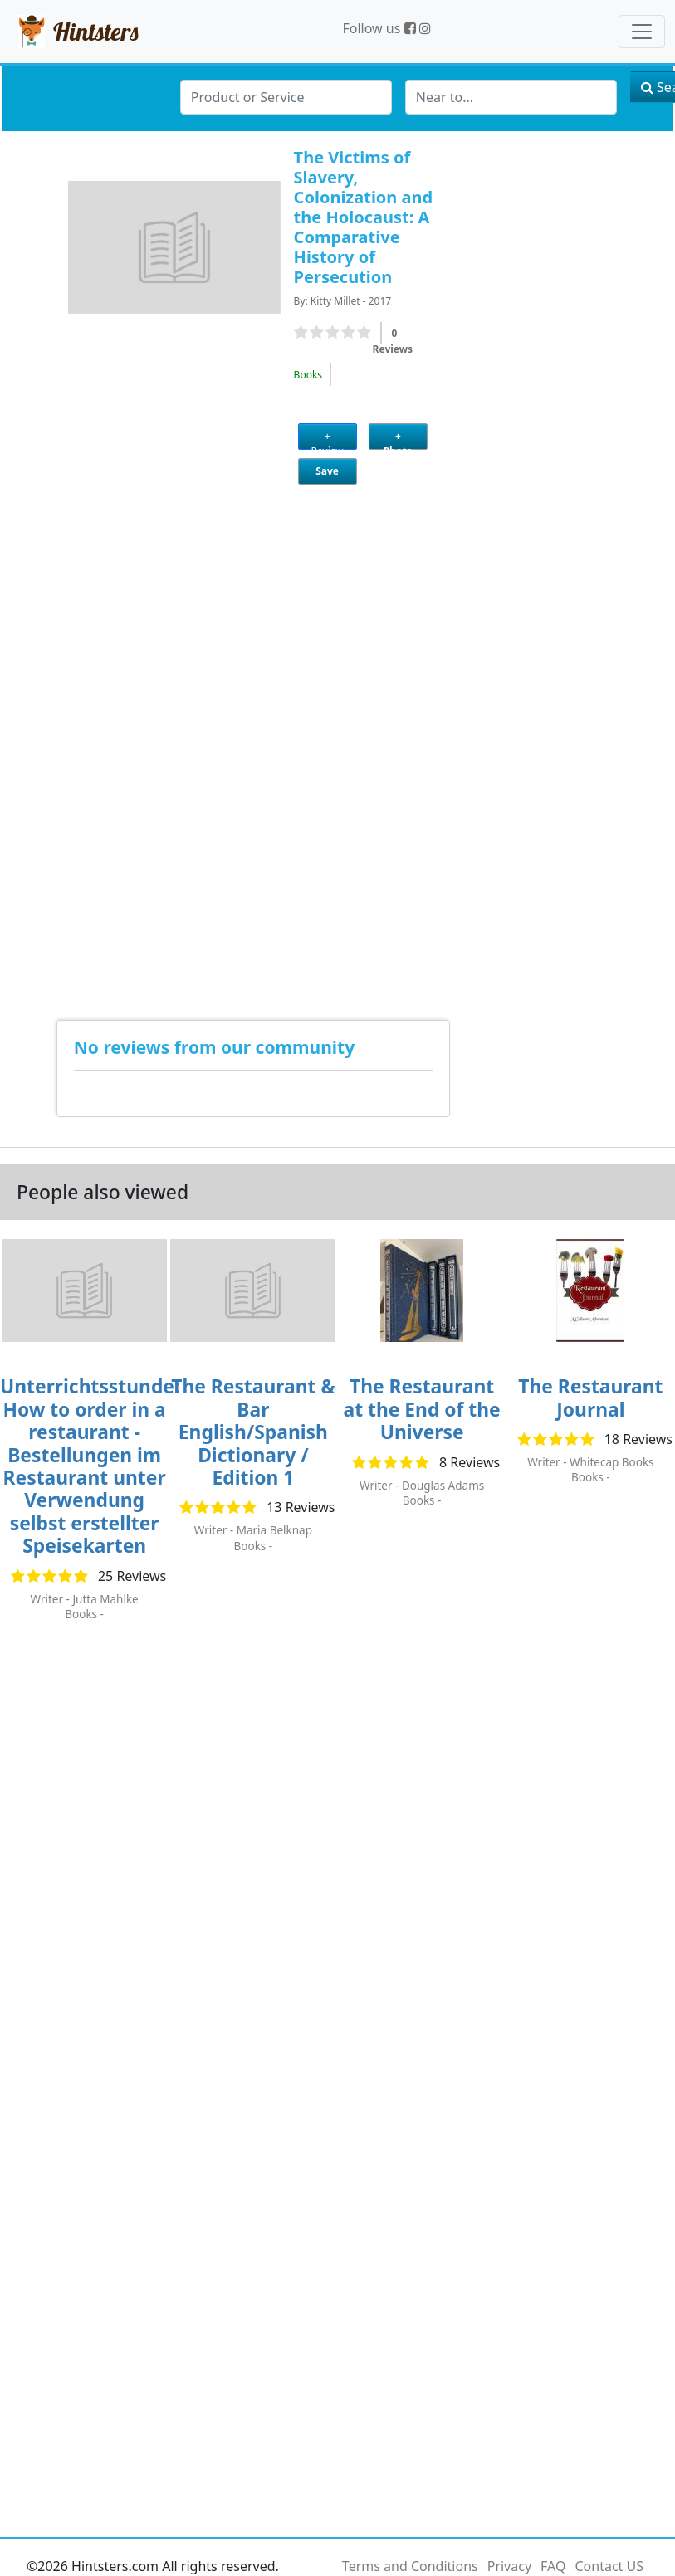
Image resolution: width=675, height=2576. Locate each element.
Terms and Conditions (410, 2566)
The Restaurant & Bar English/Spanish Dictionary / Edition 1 (253, 1431)
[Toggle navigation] (642, 31)
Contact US (609, 2566)
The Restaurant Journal (590, 1397)
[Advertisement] (83, 738)
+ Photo (398, 439)
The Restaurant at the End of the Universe (422, 1409)
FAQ (552, 2566)
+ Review (327, 439)
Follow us (378, 28)
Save (327, 471)
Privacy (509, 2566)
